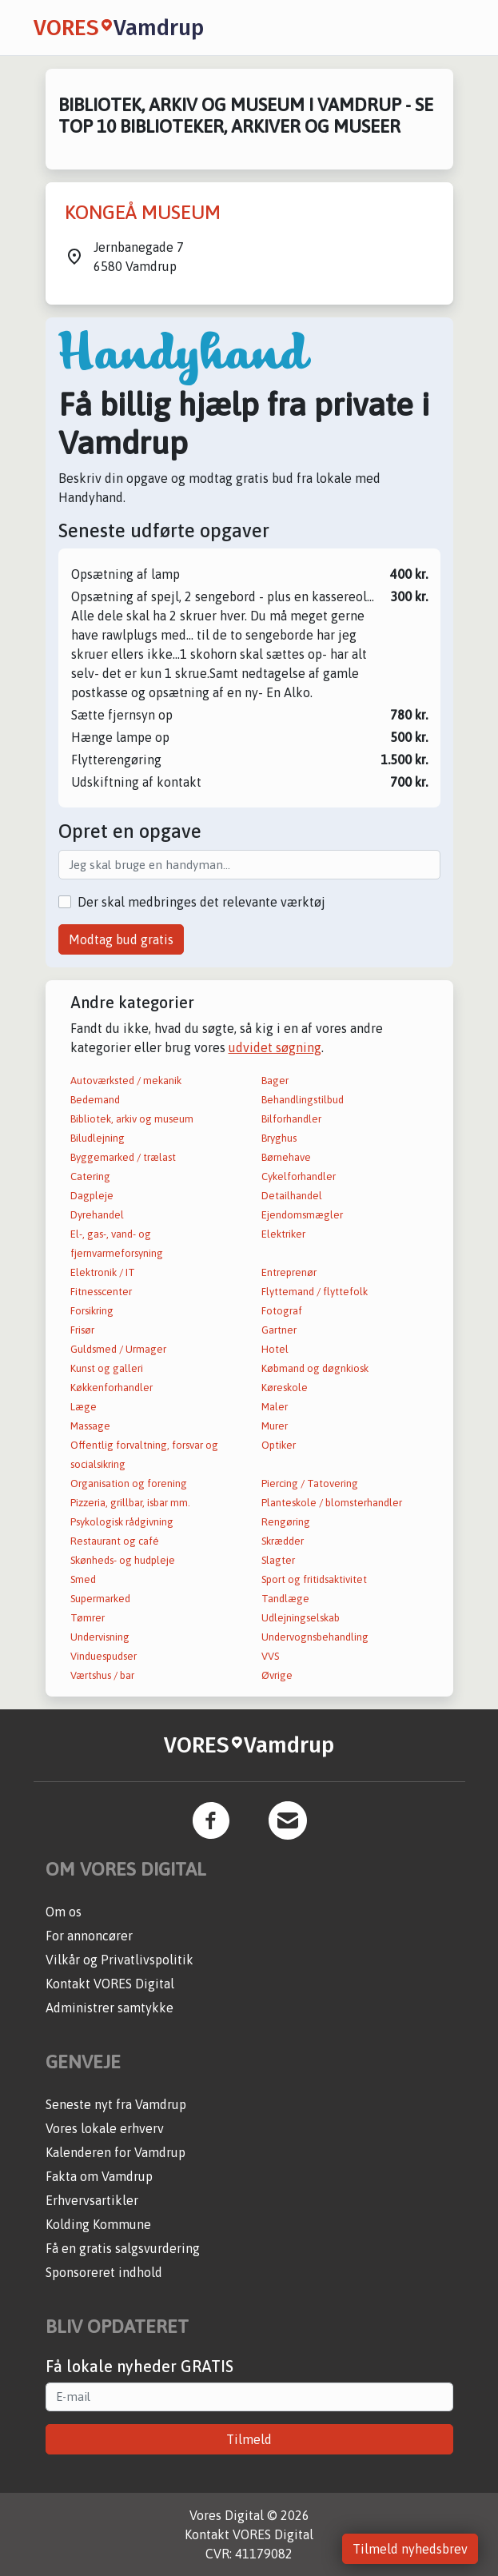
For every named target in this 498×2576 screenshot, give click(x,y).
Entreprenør (289, 1272)
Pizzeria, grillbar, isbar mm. (130, 1503)
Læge (83, 1407)
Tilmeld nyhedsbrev (410, 2549)
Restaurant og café (114, 1541)
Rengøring (285, 1522)
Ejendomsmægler (302, 1215)
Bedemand (95, 1100)
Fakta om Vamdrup (99, 2176)
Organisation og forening (128, 1483)
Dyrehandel (97, 1215)
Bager (275, 1081)
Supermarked (100, 1599)
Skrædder (282, 1541)
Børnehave (286, 1157)
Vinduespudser (103, 1656)
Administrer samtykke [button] (109, 2007)
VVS (270, 1656)
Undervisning (99, 1637)
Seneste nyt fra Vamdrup (116, 2104)
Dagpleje (92, 1196)
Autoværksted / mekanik (125, 1081)
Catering (90, 1176)
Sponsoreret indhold (104, 2272)
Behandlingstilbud (302, 1100)
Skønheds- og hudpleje (122, 1560)
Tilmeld (249, 2439)
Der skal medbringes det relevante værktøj (201, 902)
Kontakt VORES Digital (110, 1983)
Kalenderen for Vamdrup (115, 2152)
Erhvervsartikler (92, 2200)
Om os (64, 1911)
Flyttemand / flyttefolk (314, 1292)
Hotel (275, 1349)
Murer (274, 1426)
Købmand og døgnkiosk (315, 1368)
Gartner (279, 1330)
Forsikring (92, 1311)
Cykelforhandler (298, 1176)
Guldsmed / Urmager (118, 1349)
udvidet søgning (275, 1047)
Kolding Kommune (98, 2224)
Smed (83, 1579)
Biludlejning (97, 1138)
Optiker (278, 1445)
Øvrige (277, 1675)
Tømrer (87, 1618)
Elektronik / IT (102, 1272)
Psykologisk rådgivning (121, 1522)
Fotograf (281, 1311)
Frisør (82, 1330)
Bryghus (279, 1138)
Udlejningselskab (300, 1618)
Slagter (278, 1560)
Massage (90, 1426)
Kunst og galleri (106, 1368)
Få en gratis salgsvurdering (123, 2248)
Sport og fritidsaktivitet (314, 1579)
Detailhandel (291, 1196)
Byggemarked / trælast (123, 1157)
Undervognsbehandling (315, 1637)
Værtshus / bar (102, 1675)
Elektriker (283, 1234)
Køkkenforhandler (111, 1388)
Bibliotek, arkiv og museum (131, 1119)
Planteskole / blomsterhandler (331, 1503)
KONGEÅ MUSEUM (143, 212)
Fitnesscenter (101, 1292)
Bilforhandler (291, 1119)
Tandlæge (285, 1599)
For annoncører (89, 1935)
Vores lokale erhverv (105, 2128)
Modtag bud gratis (121, 939)
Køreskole (284, 1388)
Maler (274, 1407)
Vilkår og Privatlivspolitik (119, 1959)
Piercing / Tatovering (309, 1483)
